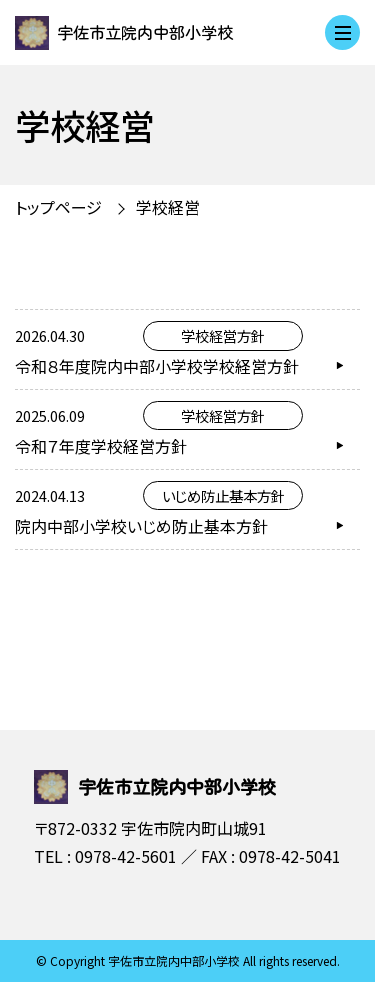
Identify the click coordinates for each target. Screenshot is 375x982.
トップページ (58, 207)
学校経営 (168, 207)
